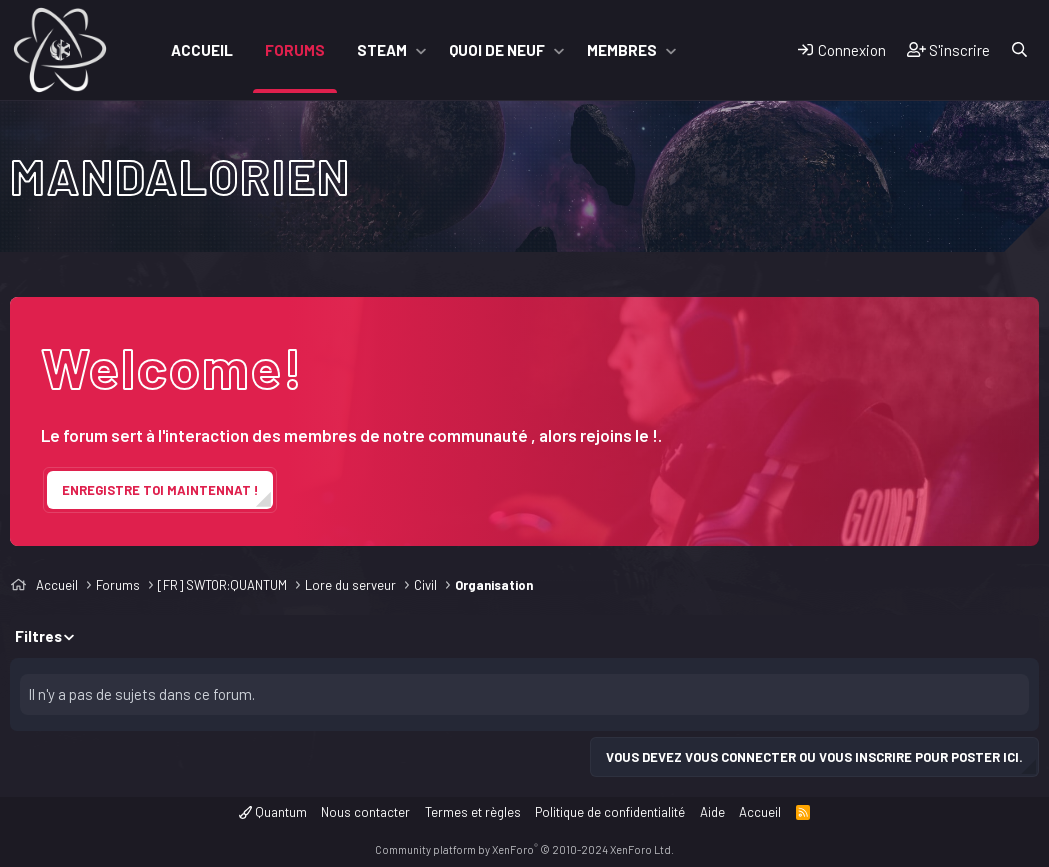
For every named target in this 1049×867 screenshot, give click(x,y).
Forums (295, 50)
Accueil (202, 50)
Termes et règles (473, 812)
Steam (382, 50)
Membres (622, 50)
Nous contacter (365, 812)
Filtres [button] (38, 636)
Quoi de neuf (497, 50)
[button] (421, 50)
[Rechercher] (1019, 50)
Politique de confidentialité (610, 812)
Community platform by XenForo (524, 849)
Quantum (273, 812)
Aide (712, 812)
